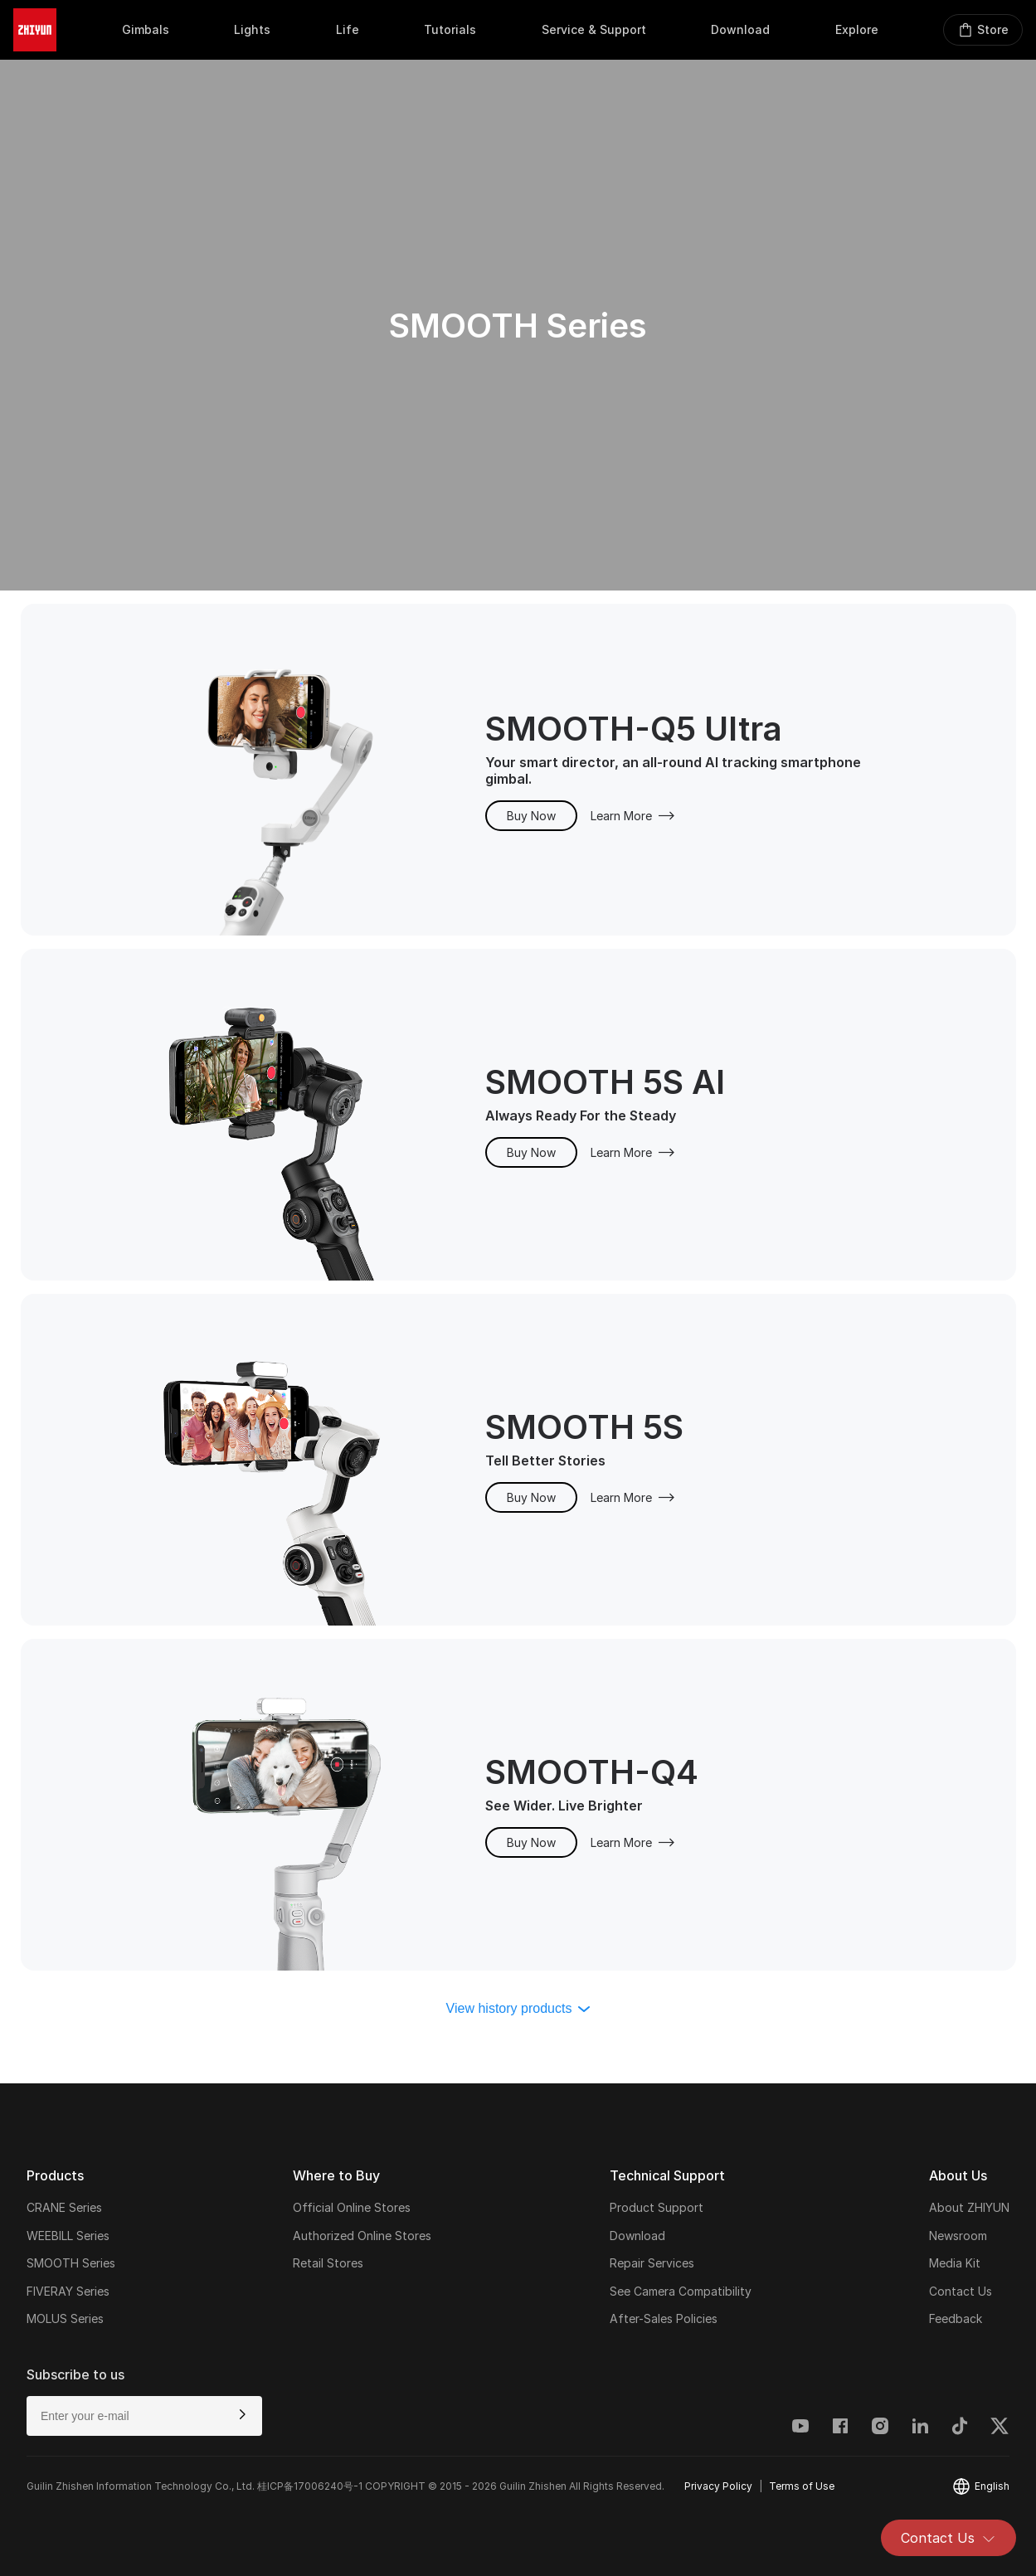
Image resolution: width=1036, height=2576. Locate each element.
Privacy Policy (718, 2486)
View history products (518, 2008)
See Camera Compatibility (680, 2291)
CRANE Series (64, 2207)
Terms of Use (801, 2486)
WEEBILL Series (68, 2235)
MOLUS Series (65, 2318)
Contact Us (948, 2538)
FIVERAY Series (68, 2291)
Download (637, 2235)
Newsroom (958, 2235)
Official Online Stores (352, 2207)
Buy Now (531, 816)
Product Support (656, 2207)
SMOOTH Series (71, 2263)
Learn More (633, 816)
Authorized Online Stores (362, 2235)
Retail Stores (328, 2263)
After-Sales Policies (663, 2318)
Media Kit (954, 2263)
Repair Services (652, 2263)
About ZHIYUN (969, 2207)
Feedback (955, 2318)
